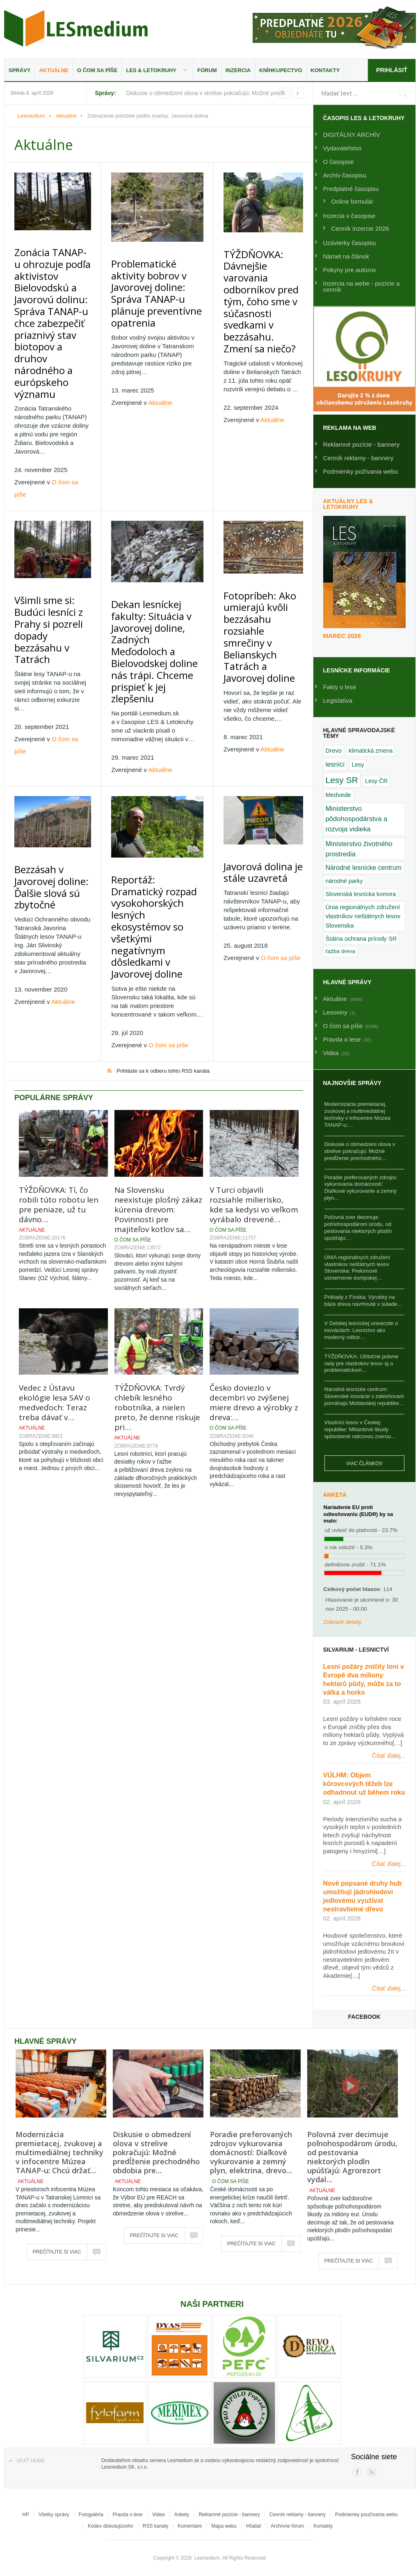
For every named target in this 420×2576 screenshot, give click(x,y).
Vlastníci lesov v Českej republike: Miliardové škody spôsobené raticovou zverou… (360, 1429)
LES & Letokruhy (151, 70)
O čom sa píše (97, 70)
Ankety (181, 2514)
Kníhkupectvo (280, 70)
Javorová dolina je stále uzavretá (260, 751)
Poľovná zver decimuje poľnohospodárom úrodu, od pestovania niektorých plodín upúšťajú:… (358, 1227)
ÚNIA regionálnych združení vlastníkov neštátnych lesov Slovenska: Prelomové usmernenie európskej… (357, 1267)
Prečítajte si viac (57, 2252)
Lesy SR (342, 780)
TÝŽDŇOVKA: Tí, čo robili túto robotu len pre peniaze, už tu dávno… (58, 1057)
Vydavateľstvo (342, 148)
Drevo (334, 750)
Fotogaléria (91, 2514)
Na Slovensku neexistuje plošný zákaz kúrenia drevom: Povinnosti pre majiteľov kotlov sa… (158, 1062)
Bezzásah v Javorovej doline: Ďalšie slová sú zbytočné (52, 761)
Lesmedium (76, 28)
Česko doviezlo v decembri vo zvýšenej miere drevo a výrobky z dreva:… (254, 1255)
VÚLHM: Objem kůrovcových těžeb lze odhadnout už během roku (364, 1784)
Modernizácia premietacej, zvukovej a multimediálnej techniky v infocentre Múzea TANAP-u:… (357, 1114)
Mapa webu (224, 2526)
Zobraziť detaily (343, 1622)
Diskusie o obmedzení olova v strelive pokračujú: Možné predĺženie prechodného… (359, 1151)
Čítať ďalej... (389, 1755)
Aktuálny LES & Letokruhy (348, 504)
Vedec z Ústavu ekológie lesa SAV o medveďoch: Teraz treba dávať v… (54, 1255)
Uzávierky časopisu (349, 242)
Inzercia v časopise (349, 215)
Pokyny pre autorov (349, 269)
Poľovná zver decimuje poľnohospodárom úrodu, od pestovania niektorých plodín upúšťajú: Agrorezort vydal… (352, 2156)
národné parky (344, 881)
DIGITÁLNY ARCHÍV (351, 134)
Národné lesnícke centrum (364, 867)
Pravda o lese (128, 2514)
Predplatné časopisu (351, 188)
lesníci (335, 764)
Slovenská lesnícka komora (361, 894)
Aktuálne (53, 70)
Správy (19, 70)
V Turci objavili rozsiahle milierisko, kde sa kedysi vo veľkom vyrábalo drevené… (254, 1057)
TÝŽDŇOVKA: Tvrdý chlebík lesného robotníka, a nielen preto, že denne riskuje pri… (157, 1260)
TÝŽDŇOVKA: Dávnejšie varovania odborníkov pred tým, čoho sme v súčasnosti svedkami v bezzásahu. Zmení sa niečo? (260, 280)
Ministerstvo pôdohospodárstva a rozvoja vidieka (357, 819)
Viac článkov (364, 1463)
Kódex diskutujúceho (110, 2526)
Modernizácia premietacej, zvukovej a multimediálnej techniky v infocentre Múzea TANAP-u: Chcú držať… (59, 2152)
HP (25, 2514)
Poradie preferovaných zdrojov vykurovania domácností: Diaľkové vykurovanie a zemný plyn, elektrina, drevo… (251, 2152)
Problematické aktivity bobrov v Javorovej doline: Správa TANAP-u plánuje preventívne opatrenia (158, 275)
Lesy (358, 764)
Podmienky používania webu (366, 2514)
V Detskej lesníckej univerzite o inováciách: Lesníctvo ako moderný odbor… (361, 1330)
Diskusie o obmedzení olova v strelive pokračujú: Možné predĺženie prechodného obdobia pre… (156, 2152)
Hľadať (253, 2526)
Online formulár (352, 201)
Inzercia (238, 70)
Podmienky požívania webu (360, 471)
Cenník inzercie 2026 (360, 228)
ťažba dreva (341, 951)
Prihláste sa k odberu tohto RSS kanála (163, 923)
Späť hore (30, 2461)
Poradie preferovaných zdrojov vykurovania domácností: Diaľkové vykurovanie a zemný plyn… (360, 1187)
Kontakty (325, 70)
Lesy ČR (376, 781)
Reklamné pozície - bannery (361, 444)
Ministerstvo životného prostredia (359, 849)
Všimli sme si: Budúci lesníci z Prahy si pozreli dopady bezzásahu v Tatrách (51, 534)
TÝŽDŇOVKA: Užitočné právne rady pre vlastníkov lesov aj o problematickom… (361, 1363)
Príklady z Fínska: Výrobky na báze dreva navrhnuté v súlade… (363, 1300)
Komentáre (190, 2526)
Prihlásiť (391, 69)
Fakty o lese (339, 686)
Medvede (338, 794)
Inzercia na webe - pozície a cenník (361, 286)
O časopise (338, 161)
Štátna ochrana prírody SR (361, 938)
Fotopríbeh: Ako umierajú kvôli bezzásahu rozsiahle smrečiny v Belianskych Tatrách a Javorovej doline (260, 537)
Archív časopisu (345, 175)
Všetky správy (54, 2514)
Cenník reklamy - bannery (358, 457)
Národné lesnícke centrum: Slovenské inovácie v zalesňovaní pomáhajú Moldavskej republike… (364, 1396)
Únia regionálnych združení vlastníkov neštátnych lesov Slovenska (363, 916)
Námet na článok (346, 256)
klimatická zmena (371, 750)
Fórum (207, 70)
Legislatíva (338, 700)
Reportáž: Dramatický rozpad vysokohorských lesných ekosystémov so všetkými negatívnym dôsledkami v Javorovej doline (158, 785)
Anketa (335, 1494)
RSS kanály (156, 2526)
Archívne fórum (287, 2526)
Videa (158, 2514)
